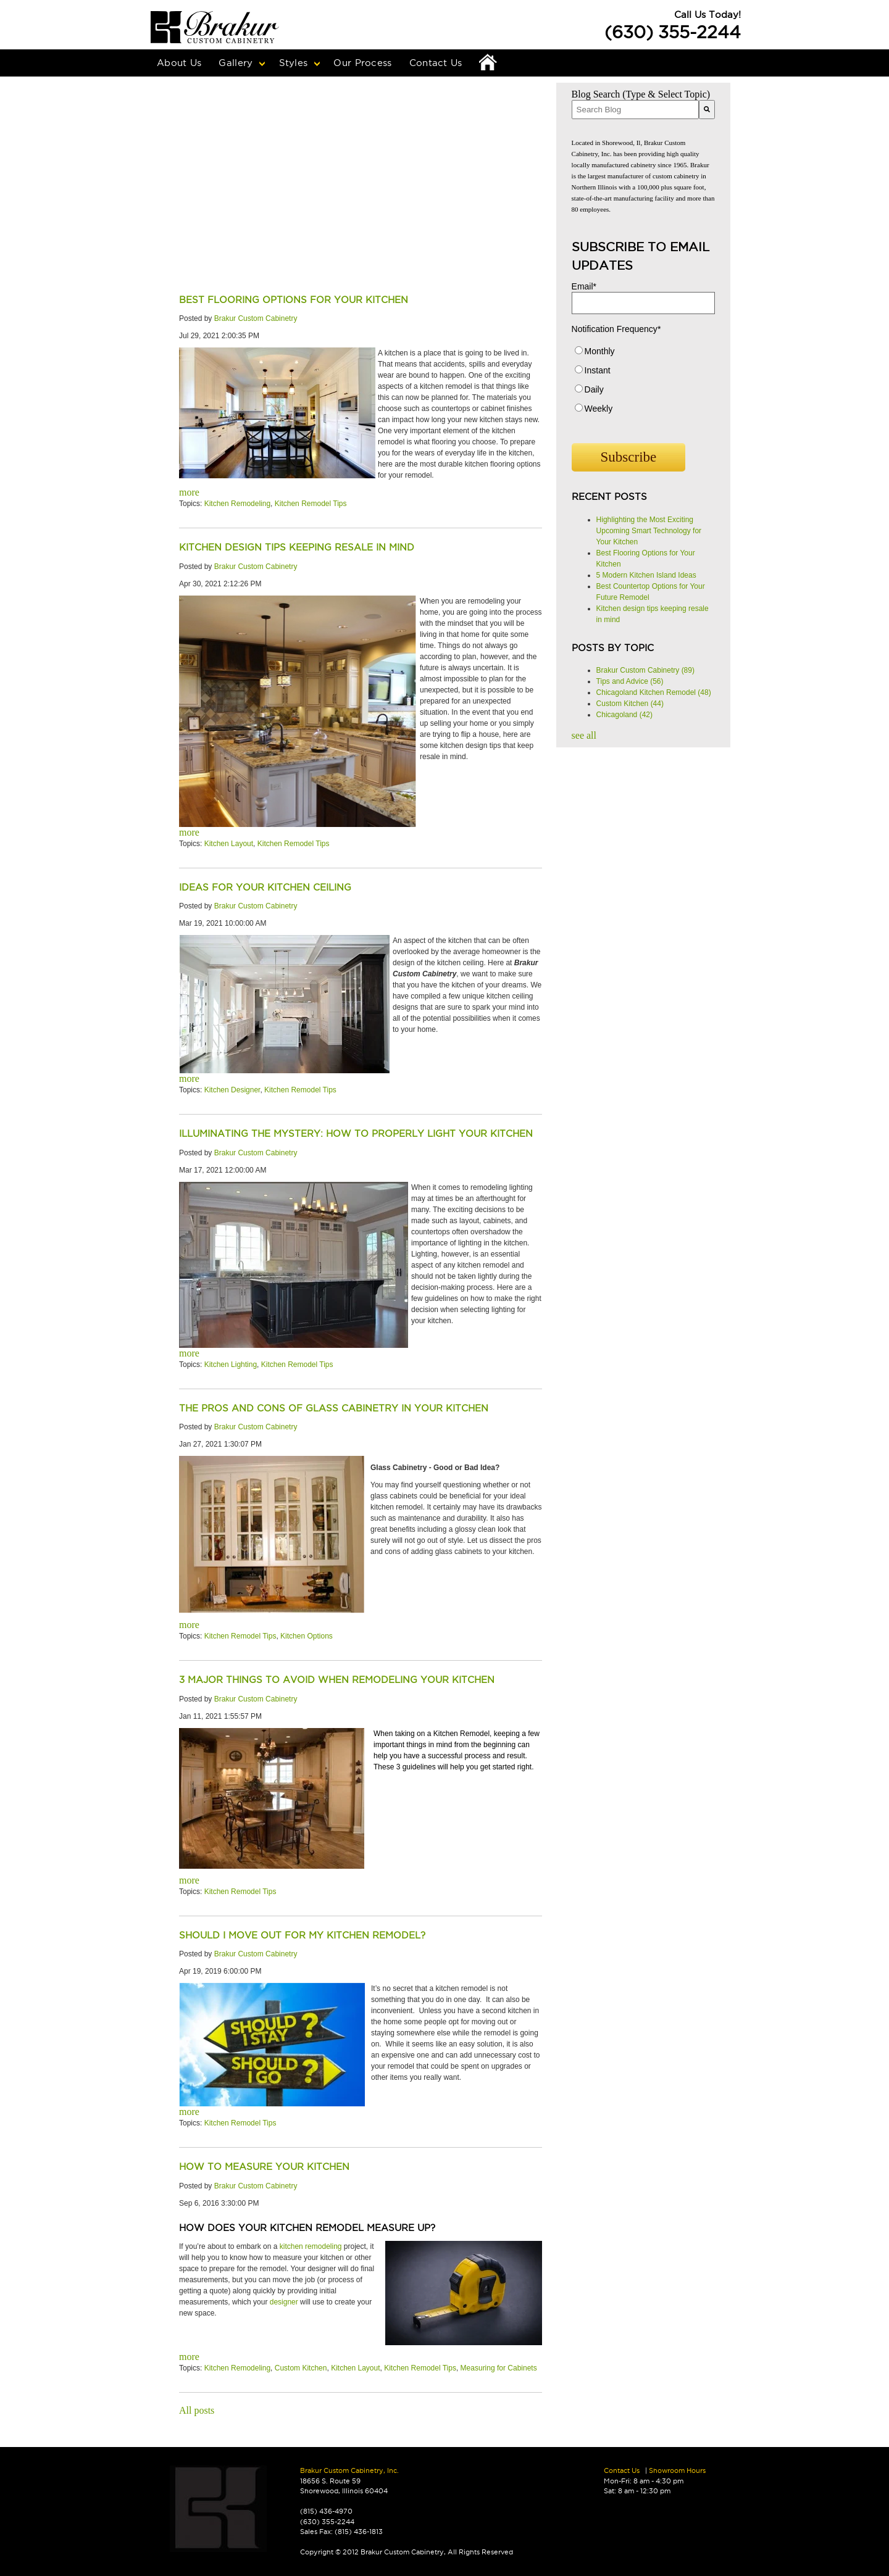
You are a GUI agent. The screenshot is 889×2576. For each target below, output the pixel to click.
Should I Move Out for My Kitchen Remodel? (302, 1935)
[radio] (643, 354)
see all (584, 735)
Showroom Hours (677, 2470)
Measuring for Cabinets (499, 2368)
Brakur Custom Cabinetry (256, 318)
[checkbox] (643, 382)
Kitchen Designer (232, 1090)
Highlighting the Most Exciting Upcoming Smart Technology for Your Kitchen (649, 530)
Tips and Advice (630, 681)
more (189, 492)
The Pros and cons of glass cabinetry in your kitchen (333, 1408)
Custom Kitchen (301, 2368)
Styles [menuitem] (293, 62)
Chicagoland (624, 714)
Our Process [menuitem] (362, 62)
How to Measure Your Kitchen (264, 2166)
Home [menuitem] (488, 63)
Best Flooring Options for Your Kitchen (293, 299)
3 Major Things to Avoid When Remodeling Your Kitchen (337, 1679)
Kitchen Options (306, 1636)
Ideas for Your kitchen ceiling (265, 887)
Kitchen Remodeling (237, 503)
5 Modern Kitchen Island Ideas (646, 575)
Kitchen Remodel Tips (311, 503)
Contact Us (622, 2470)
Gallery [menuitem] (236, 62)
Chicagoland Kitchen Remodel (653, 692)
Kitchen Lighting (230, 1364)
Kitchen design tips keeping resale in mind (296, 547)
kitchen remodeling (311, 2246)
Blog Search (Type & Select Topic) (641, 94)
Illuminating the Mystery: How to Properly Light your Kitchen (356, 1133)
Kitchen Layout (228, 843)
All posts (196, 2410)
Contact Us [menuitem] (435, 62)
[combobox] (635, 109)
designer (284, 2302)
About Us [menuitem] (179, 62)
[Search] (707, 109)
